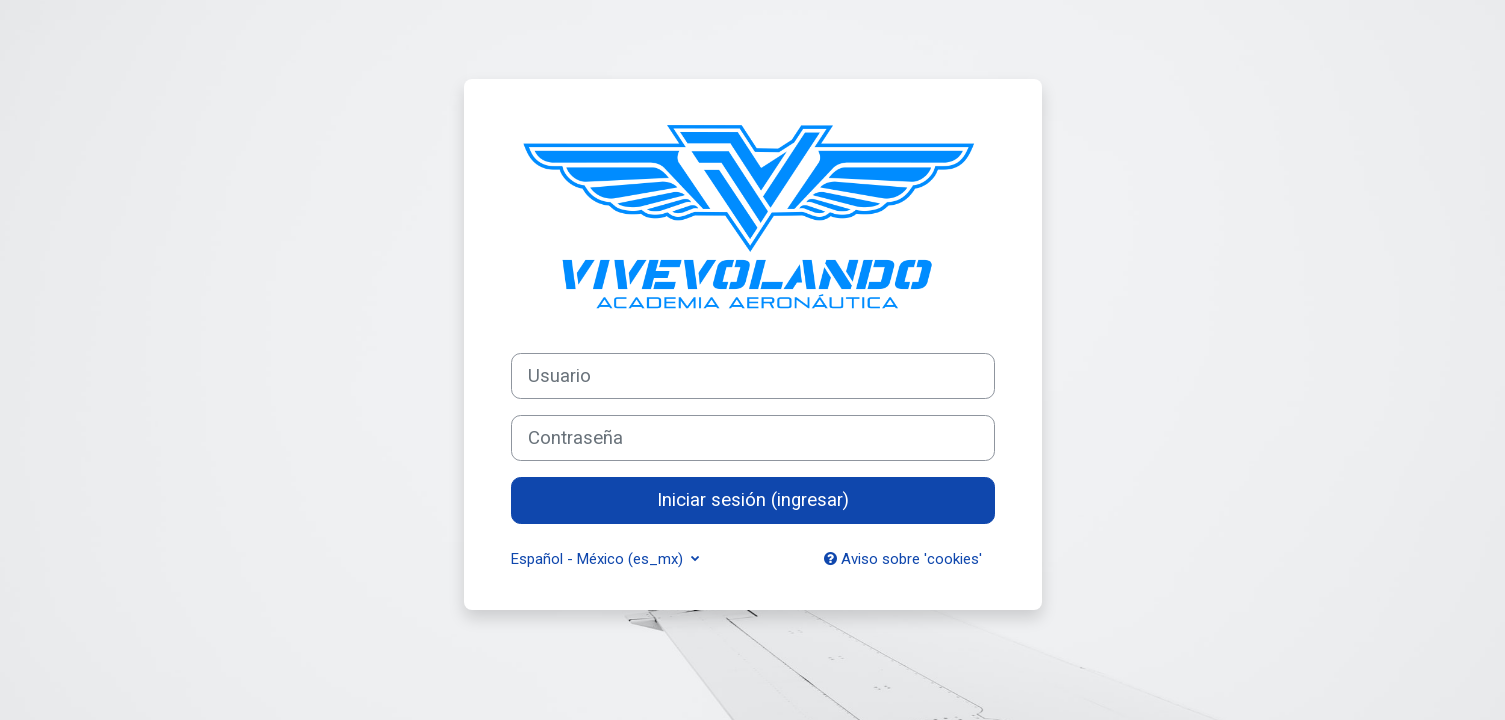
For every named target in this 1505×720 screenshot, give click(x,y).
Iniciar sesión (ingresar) (753, 500)
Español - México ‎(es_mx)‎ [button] (599, 559)
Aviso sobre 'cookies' (903, 559)
